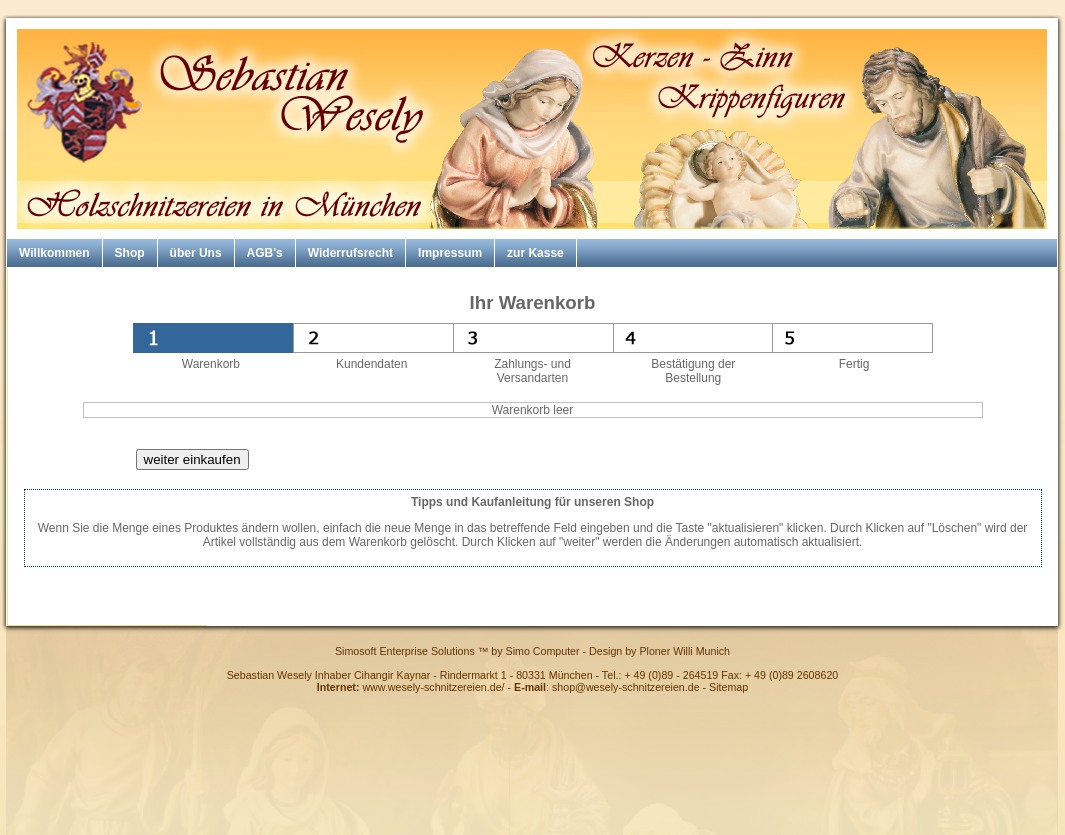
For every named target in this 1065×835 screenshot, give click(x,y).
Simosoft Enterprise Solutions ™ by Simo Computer (457, 651)
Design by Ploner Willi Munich (659, 651)
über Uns (196, 253)
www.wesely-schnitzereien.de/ (433, 687)
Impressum (450, 253)
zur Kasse (535, 253)
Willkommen (54, 253)
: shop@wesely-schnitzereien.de (607, 687)
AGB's (265, 253)
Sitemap (728, 687)
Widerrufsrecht (350, 253)
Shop (130, 253)
